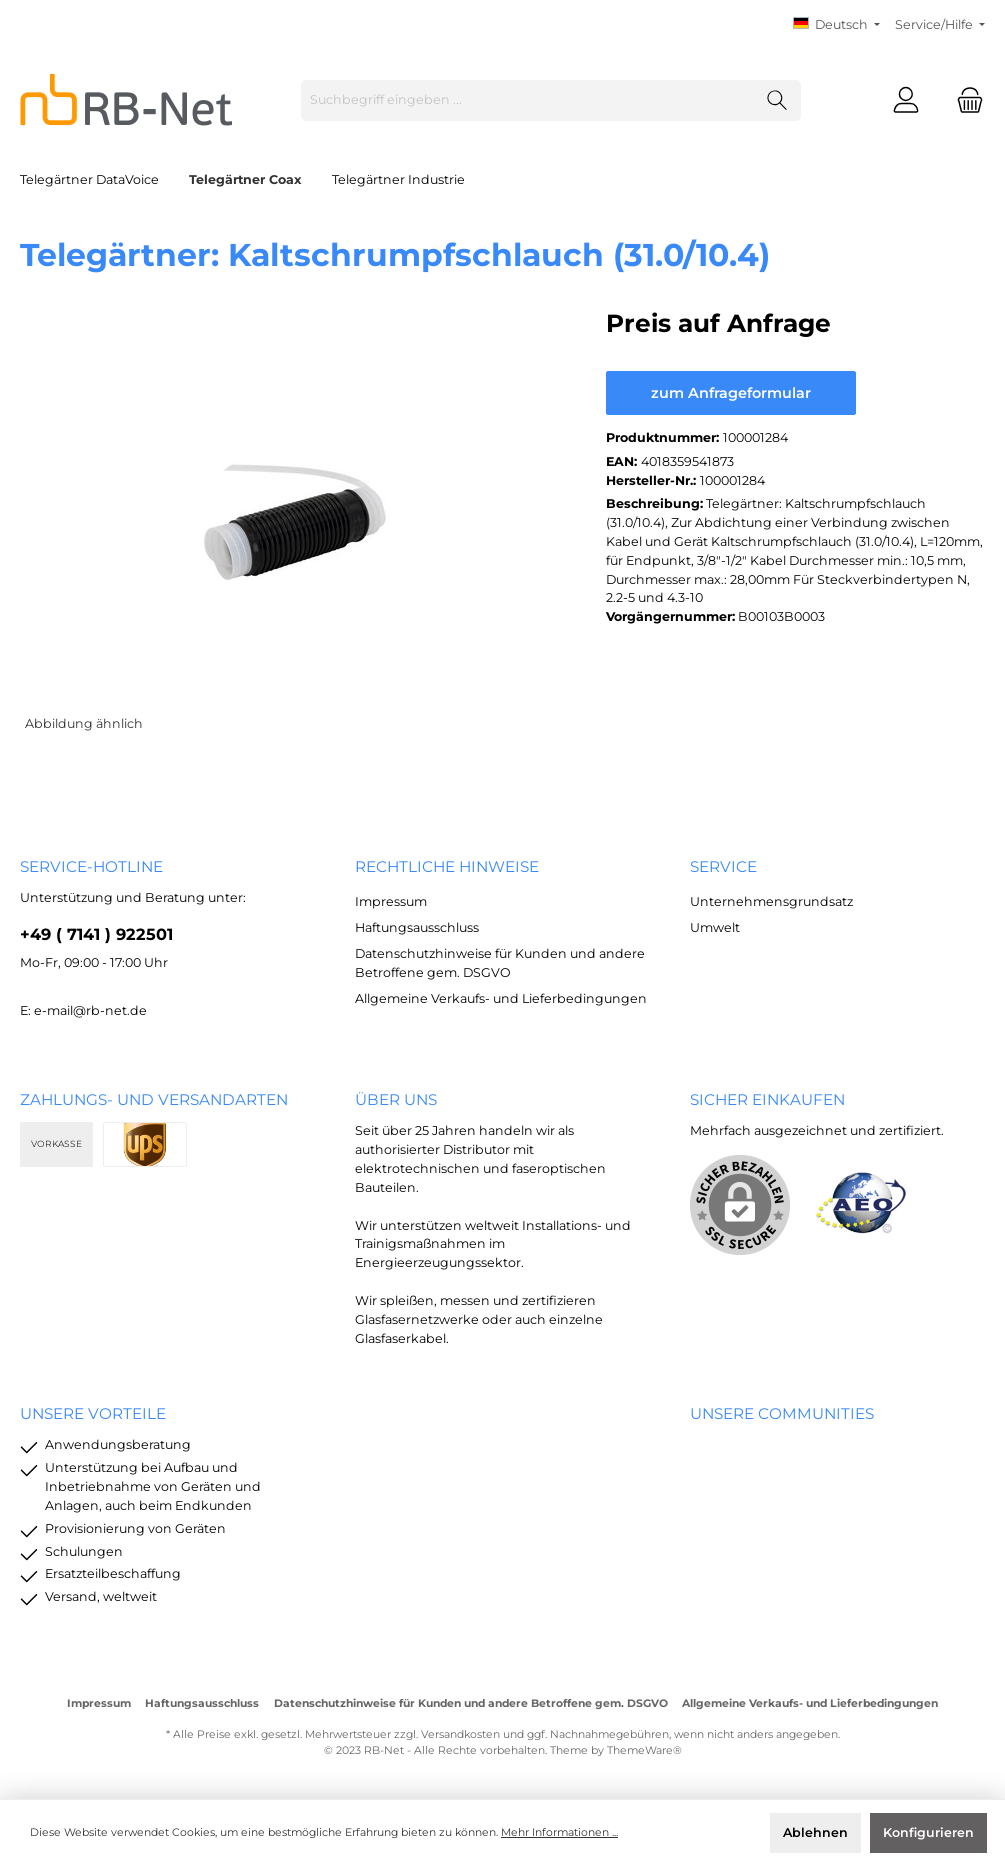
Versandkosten (460, 1734)
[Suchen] (777, 100)
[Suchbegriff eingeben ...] (528, 100)
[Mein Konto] (906, 100)
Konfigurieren (928, 1832)
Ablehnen (815, 1832)
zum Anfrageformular (731, 393)
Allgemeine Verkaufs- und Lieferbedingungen (501, 998)
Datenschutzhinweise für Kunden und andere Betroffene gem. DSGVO (471, 1703)
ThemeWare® (644, 1750)
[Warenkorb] (964, 100)
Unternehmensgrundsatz (771, 901)
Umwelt (715, 927)
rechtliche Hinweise (447, 866)
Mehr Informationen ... (559, 1832)
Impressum (391, 901)
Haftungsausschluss (417, 927)
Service (723, 866)
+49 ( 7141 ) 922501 (96, 934)
